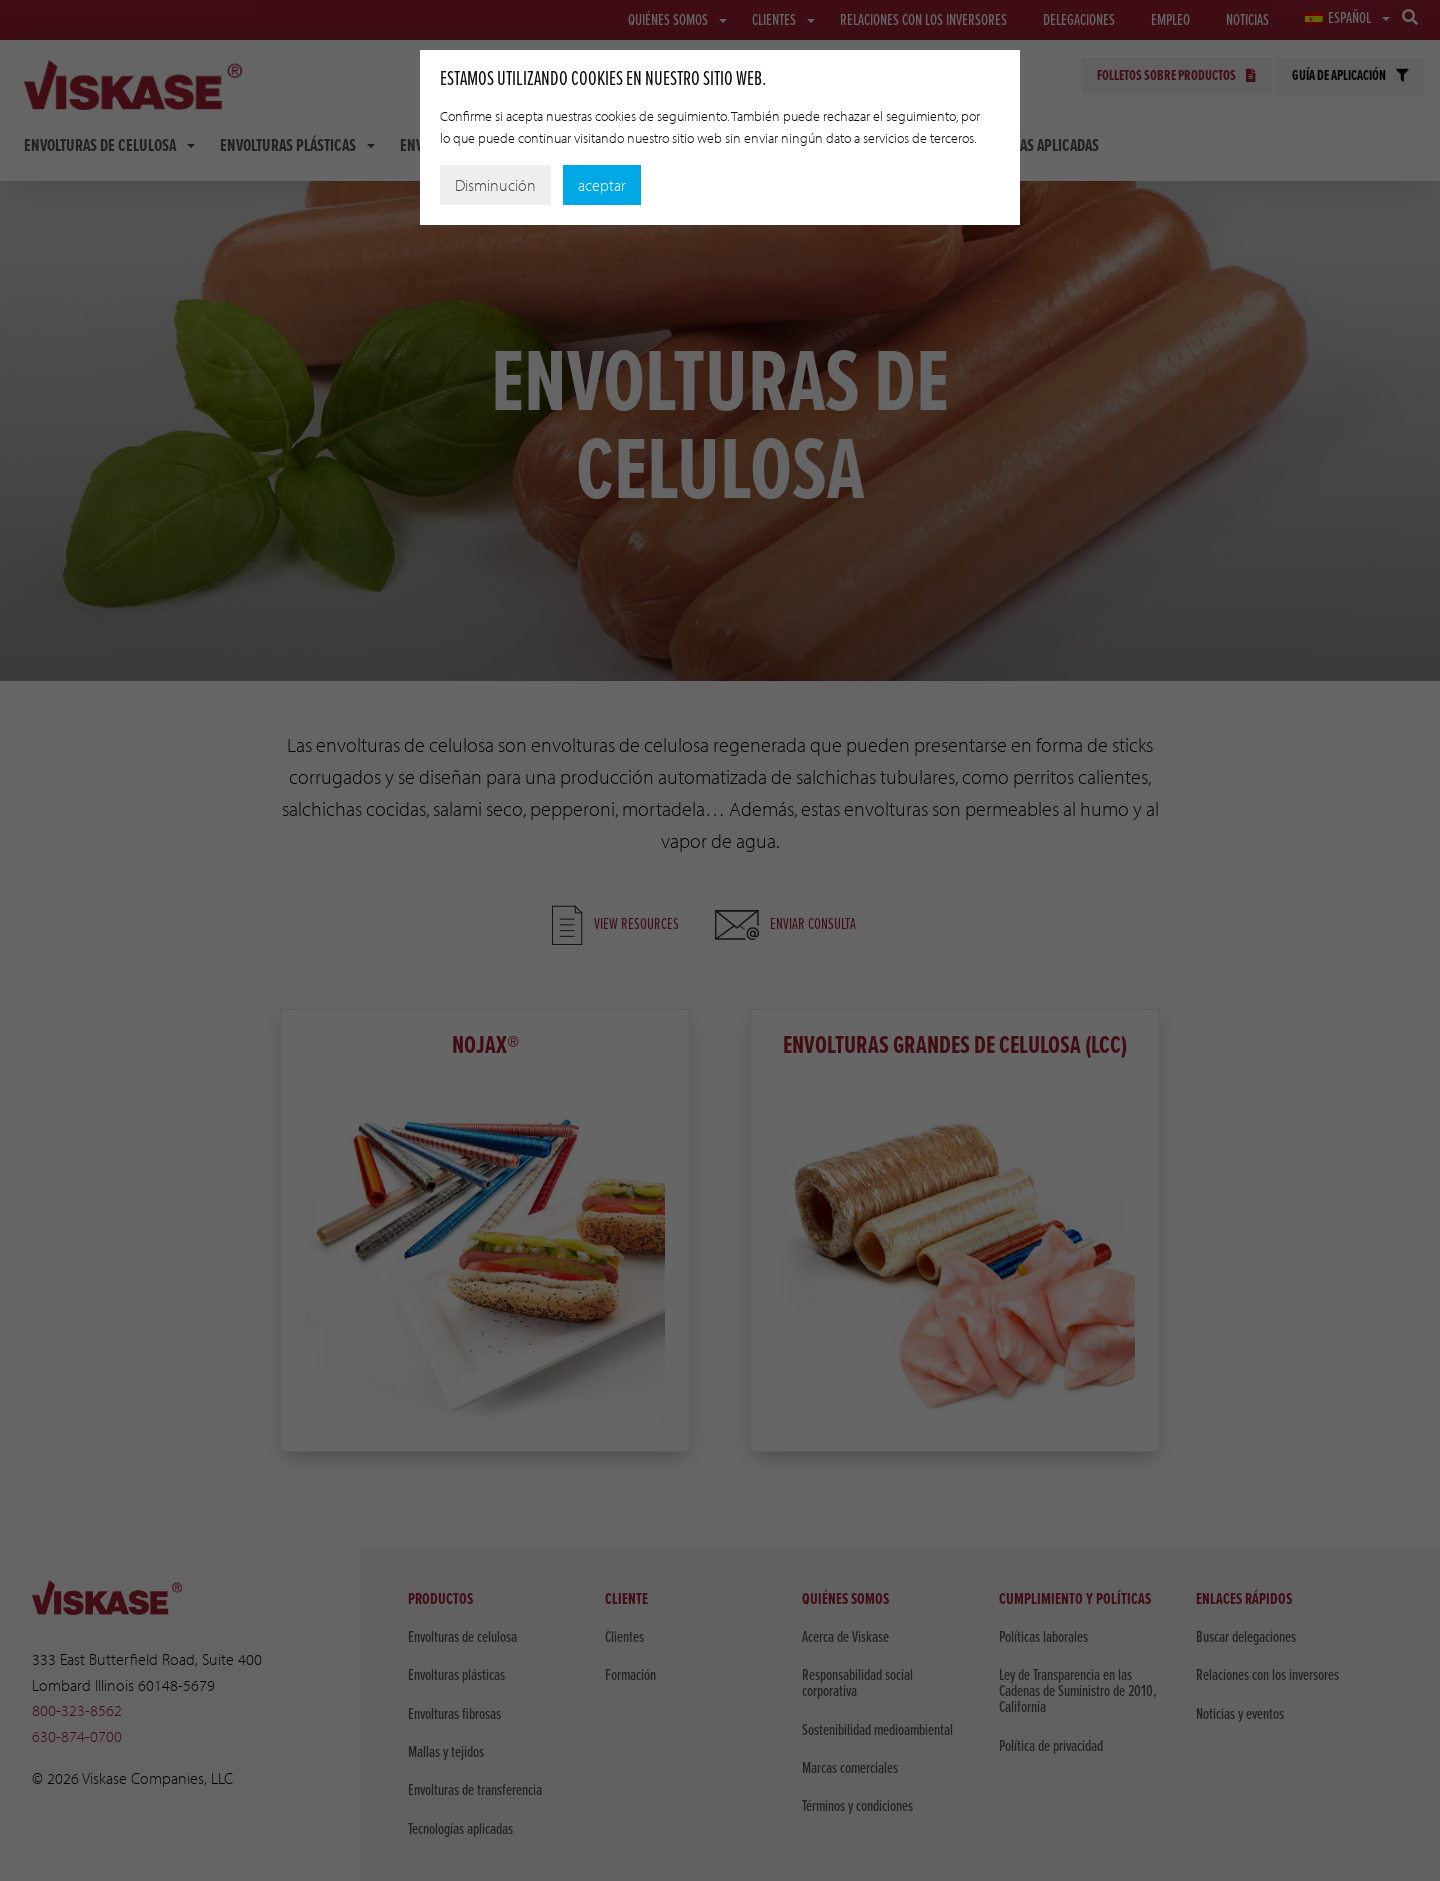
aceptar (602, 185)
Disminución (495, 185)
